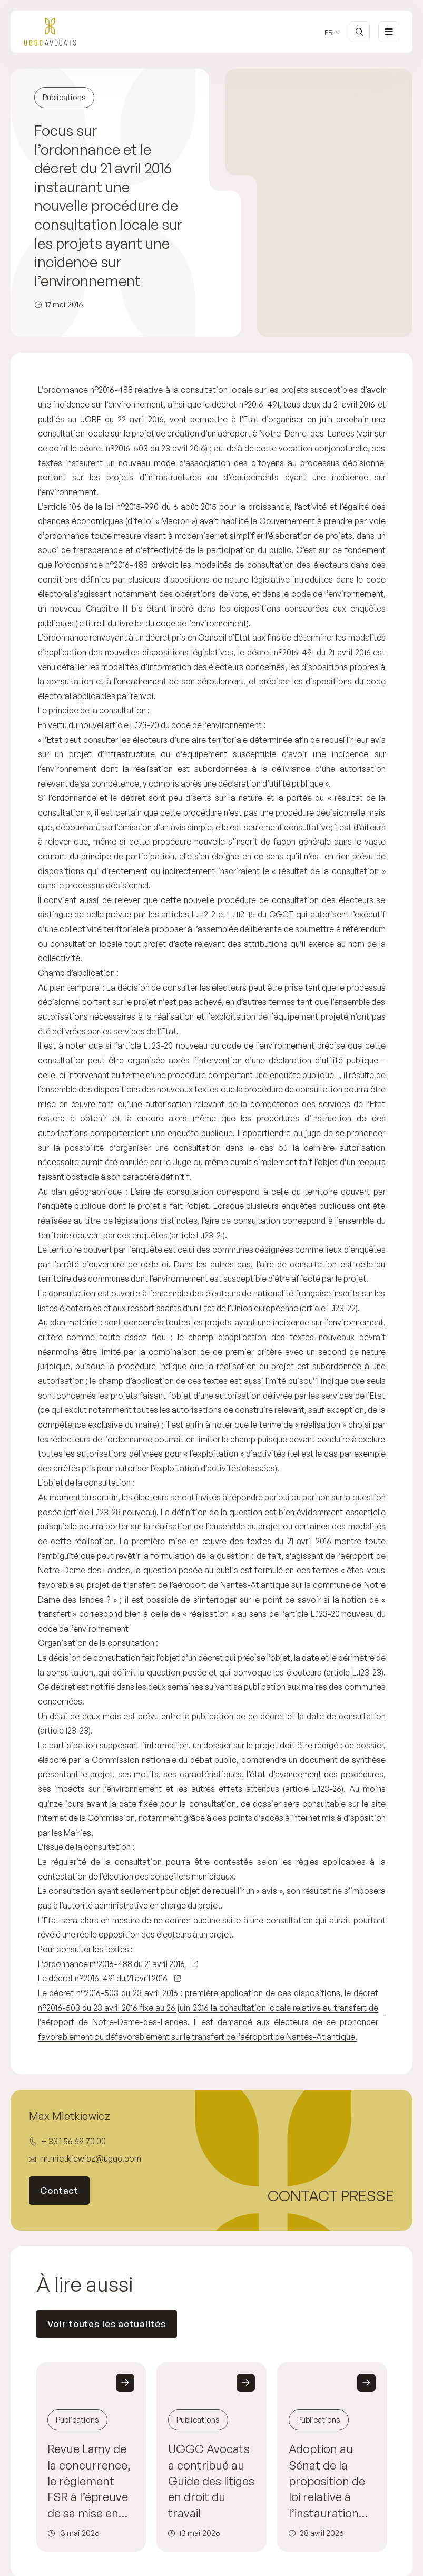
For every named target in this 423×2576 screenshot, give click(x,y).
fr (328, 32)
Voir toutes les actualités (106, 2323)
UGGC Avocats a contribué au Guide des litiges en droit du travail (211, 2481)
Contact (59, 2190)
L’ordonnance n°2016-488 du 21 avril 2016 (112, 1964)
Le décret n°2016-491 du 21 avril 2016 (103, 1978)
